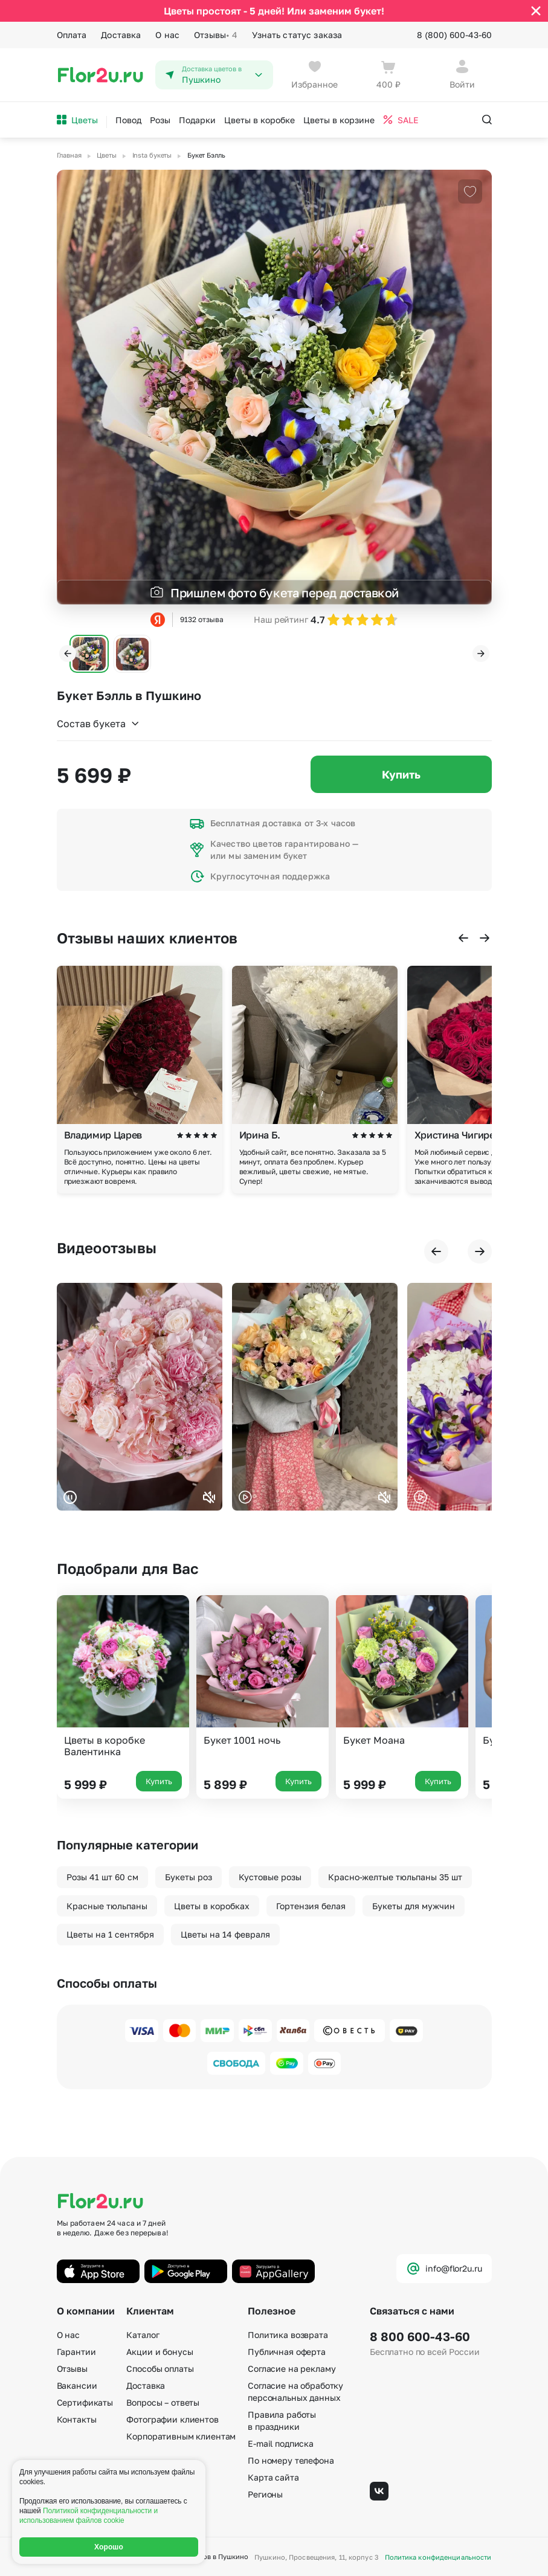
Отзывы (215, 35)
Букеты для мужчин (413, 1906)
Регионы (265, 2494)
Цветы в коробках (212, 1906)
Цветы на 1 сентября (110, 1934)
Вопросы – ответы (162, 2402)
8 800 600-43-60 (420, 2336)
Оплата (72, 35)
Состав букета (98, 724)
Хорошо (108, 2547)
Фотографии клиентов (172, 2419)
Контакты (77, 2419)
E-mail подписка (281, 2443)
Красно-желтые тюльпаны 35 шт (395, 1877)
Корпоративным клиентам (181, 2436)
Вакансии (77, 2385)
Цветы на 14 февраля (225, 1934)
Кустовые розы (270, 1877)
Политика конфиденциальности (438, 2557)
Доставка (121, 35)
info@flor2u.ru (444, 2268)
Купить (401, 774)
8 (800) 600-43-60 (454, 35)
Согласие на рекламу (291, 2368)
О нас (167, 35)
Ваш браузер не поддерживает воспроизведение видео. (139, 1397)
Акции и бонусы (159, 2351)
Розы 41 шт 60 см (102, 1877)
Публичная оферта (287, 2351)
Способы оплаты (159, 2368)
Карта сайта (273, 2477)
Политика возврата (288, 2335)
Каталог (142, 2335)
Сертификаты (85, 2402)
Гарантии (76, 2351)
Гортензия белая (311, 1906)
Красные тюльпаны (106, 1906)
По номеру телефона (291, 2460)
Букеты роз (188, 1877)
